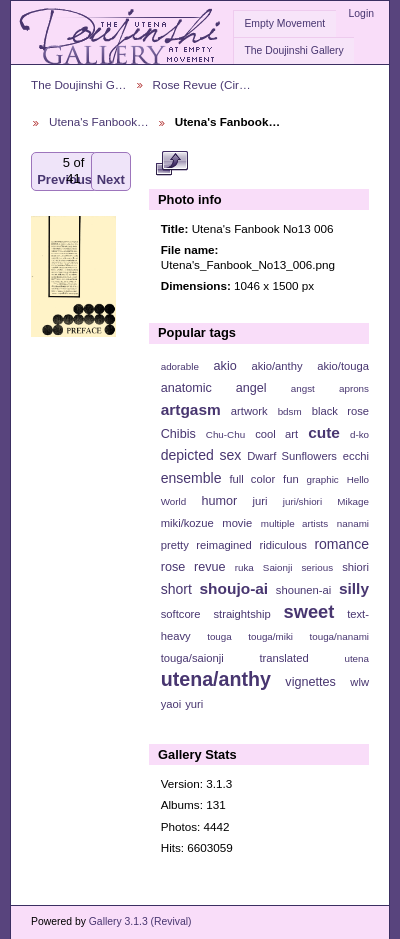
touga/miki (270, 636)
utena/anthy (216, 679)
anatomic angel (214, 388)
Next (111, 171)
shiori (355, 567)
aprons (354, 388)
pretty (175, 545)
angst (303, 388)
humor (219, 501)
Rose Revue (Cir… (202, 84)
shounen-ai (304, 590)
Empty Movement (284, 23)
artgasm (191, 409)
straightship (241, 614)
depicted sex (201, 455)
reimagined (224, 545)
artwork (249, 411)
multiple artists (294, 523)
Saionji (277, 567)
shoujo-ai (234, 588)
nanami (353, 523)
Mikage (353, 501)
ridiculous (282, 545)
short (176, 589)
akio (225, 366)
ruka (244, 567)
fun (291, 479)
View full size (171, 163)
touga (219, 636)
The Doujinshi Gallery (293, 50)
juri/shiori (302, 501)
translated (283, 658)
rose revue (193, 567)
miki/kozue (187, 523)
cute (324, 432)
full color (252, 479)
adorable (180, 366)
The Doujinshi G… (79, 84)
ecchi (356, 456)
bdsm (290, 411)
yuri (194, 704)
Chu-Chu (225, 434)
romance (341, 544)
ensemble (191, 478)
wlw (359, 682)
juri (260, 501)
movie (237, 523)
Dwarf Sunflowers (292, 456)
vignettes (310, 682)
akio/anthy (276, 366)
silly (354, 588)
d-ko (359, 434)
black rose (340, 411)
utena (356, 658)
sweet (309, 611)
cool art (276, 434)
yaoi (171, 704)
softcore (181, 614)
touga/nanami (339, 636)
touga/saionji (192, 658)
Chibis (178, 434)
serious (317, 567)
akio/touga (343, 366)
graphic (323, 479)
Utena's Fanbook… (99, 121)
